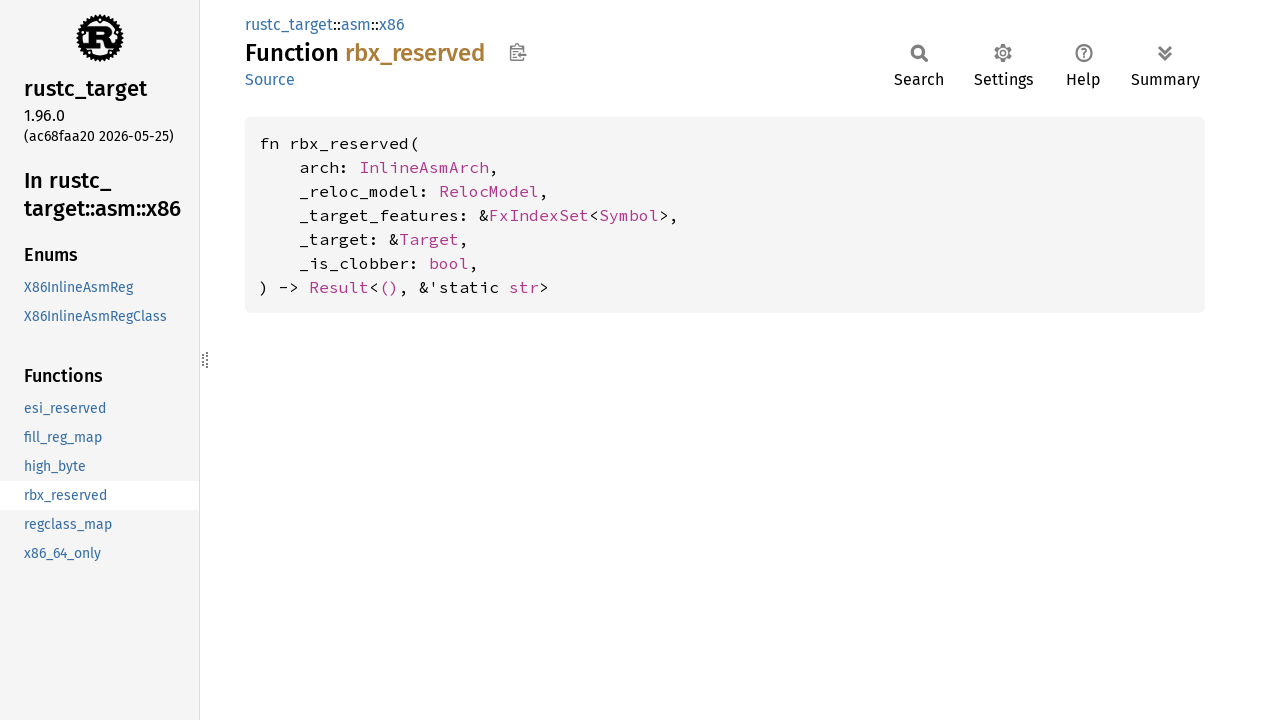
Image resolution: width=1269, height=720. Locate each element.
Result (339, 287)
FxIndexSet (539, 215)
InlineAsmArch (424, 167)
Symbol (629, 215)
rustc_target (289, 24)
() (389, 287)
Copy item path (517, 52)
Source (270, 79)
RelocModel (489, 191)
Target (429, 239)
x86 (392, 24)
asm (356, 24)
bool (449, 263)
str (524, 287)
